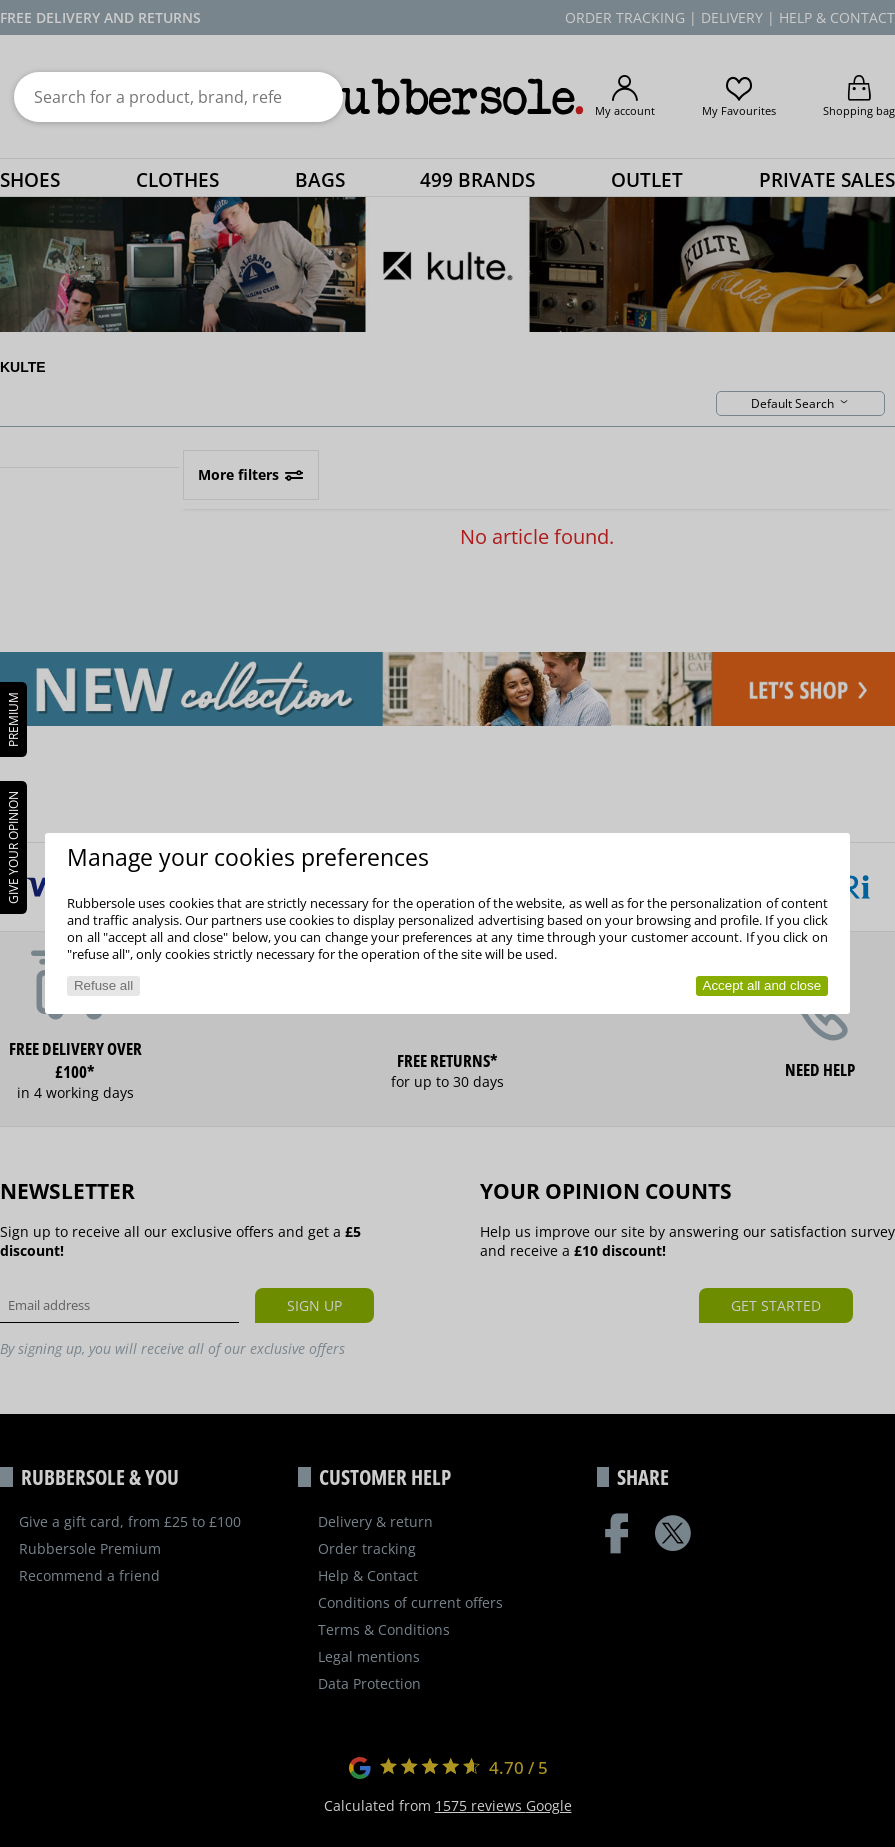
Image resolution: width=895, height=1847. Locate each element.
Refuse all (103, 985)
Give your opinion (13, 847)
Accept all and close (762, 985)
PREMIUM (13, 719)
